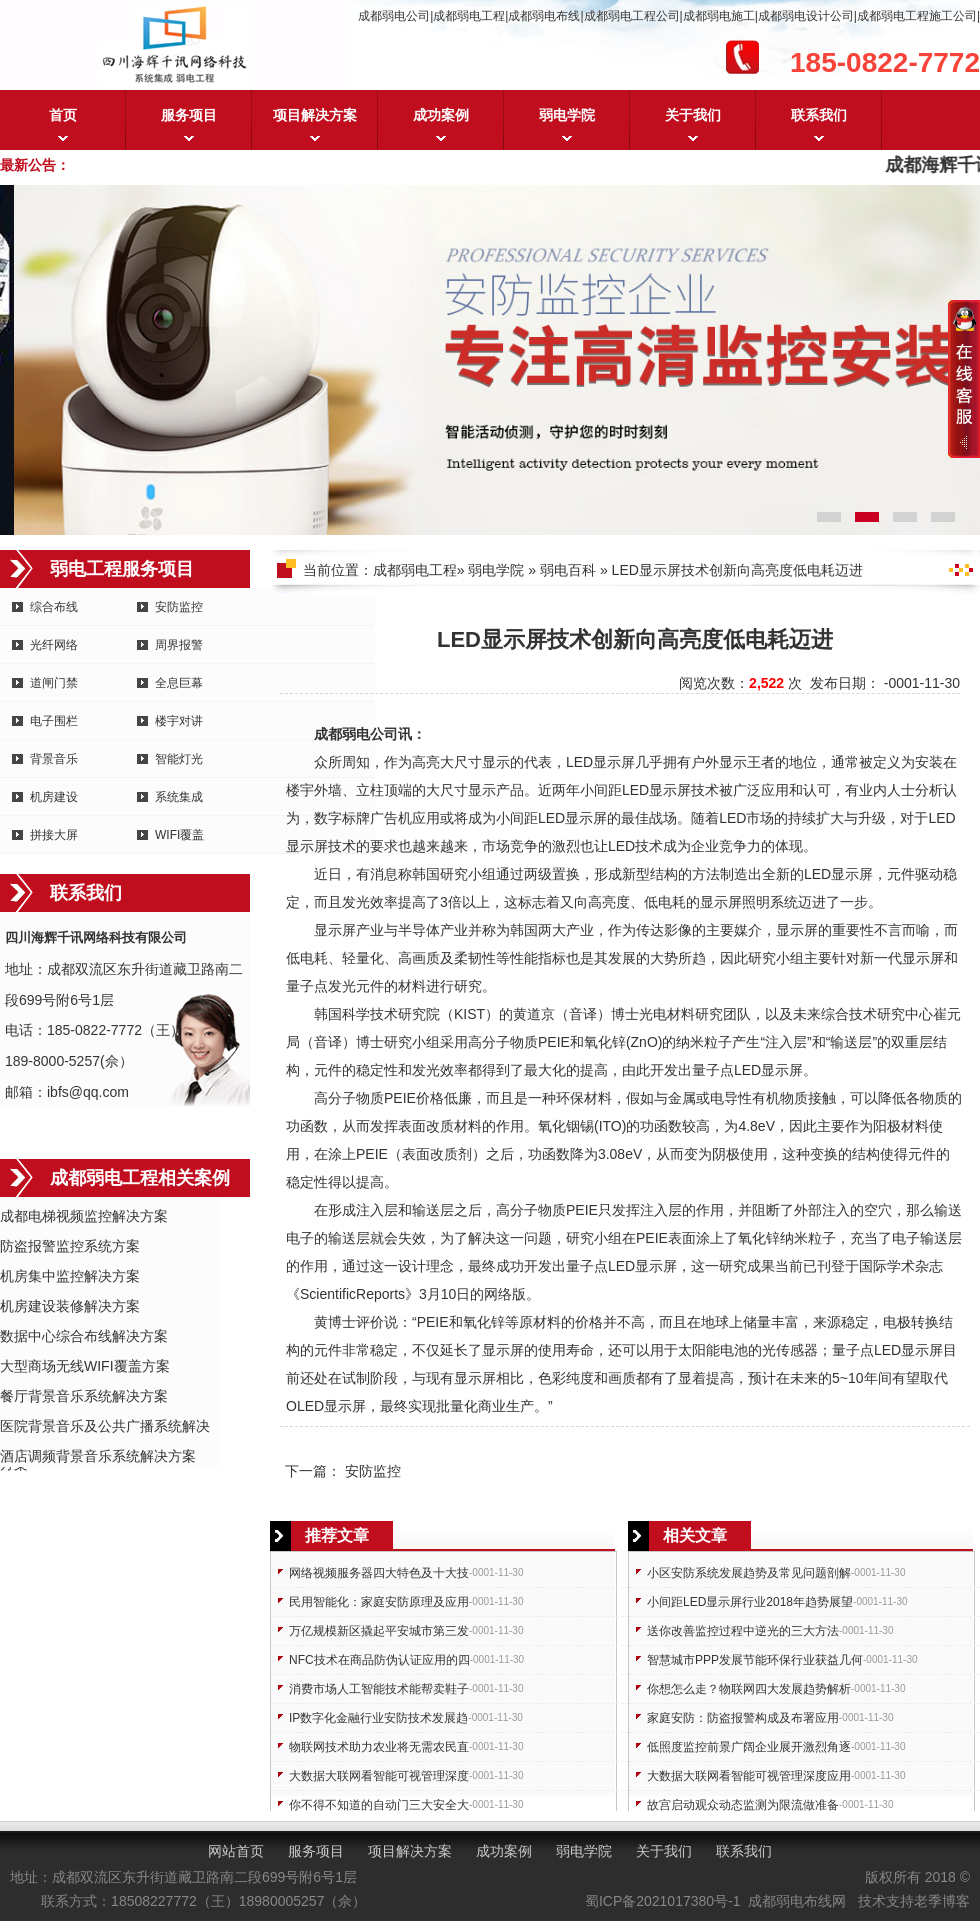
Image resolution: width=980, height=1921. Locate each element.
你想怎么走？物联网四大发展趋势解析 (749, 1689)
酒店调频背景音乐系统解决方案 (98, 1456)
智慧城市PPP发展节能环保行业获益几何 (755, 1660)
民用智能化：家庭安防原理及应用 (379, 1602)
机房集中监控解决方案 (70, 1276)
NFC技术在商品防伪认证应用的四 (379, 1660)
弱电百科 (568, 570)
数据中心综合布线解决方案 (84, 1336)
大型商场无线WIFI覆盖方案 (85, 1366)
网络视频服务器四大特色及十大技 (379, 1573)
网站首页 (236, 1851)
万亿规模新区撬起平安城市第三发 (379, 1631)
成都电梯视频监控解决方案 (84, 1216)
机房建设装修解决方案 (70, 1306)
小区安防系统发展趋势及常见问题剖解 (749, 1573)
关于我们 (693, 115)
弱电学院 (567, 115)
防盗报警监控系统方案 (70, 1246)
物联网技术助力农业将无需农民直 (379, 1747)
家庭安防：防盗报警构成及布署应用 (743, 1718)
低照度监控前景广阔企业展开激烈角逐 (749, 1747)
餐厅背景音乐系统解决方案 (84, 1396)
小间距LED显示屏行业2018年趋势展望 (750, 1602)
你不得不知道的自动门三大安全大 (379, 1805)
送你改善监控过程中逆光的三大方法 (743, 1631)
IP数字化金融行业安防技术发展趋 (378, 1718)
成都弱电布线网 (797, 1901)
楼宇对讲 (179, 721)
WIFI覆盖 (179, 835)
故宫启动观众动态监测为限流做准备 (743, 1805)
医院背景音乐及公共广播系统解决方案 (105, 1427)
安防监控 (179, 607)
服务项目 (189, 115)
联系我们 (819, 115)
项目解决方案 (315, 115)
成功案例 (441, 115)
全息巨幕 (179, 683)
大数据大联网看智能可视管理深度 (379, 1776)
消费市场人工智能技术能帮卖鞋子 (379, 1689)
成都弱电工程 (415, 570)
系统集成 (179, 797)
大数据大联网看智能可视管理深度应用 (749, 1776)
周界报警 (179, 645)
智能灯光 (179, 759)
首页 (63, 115)
